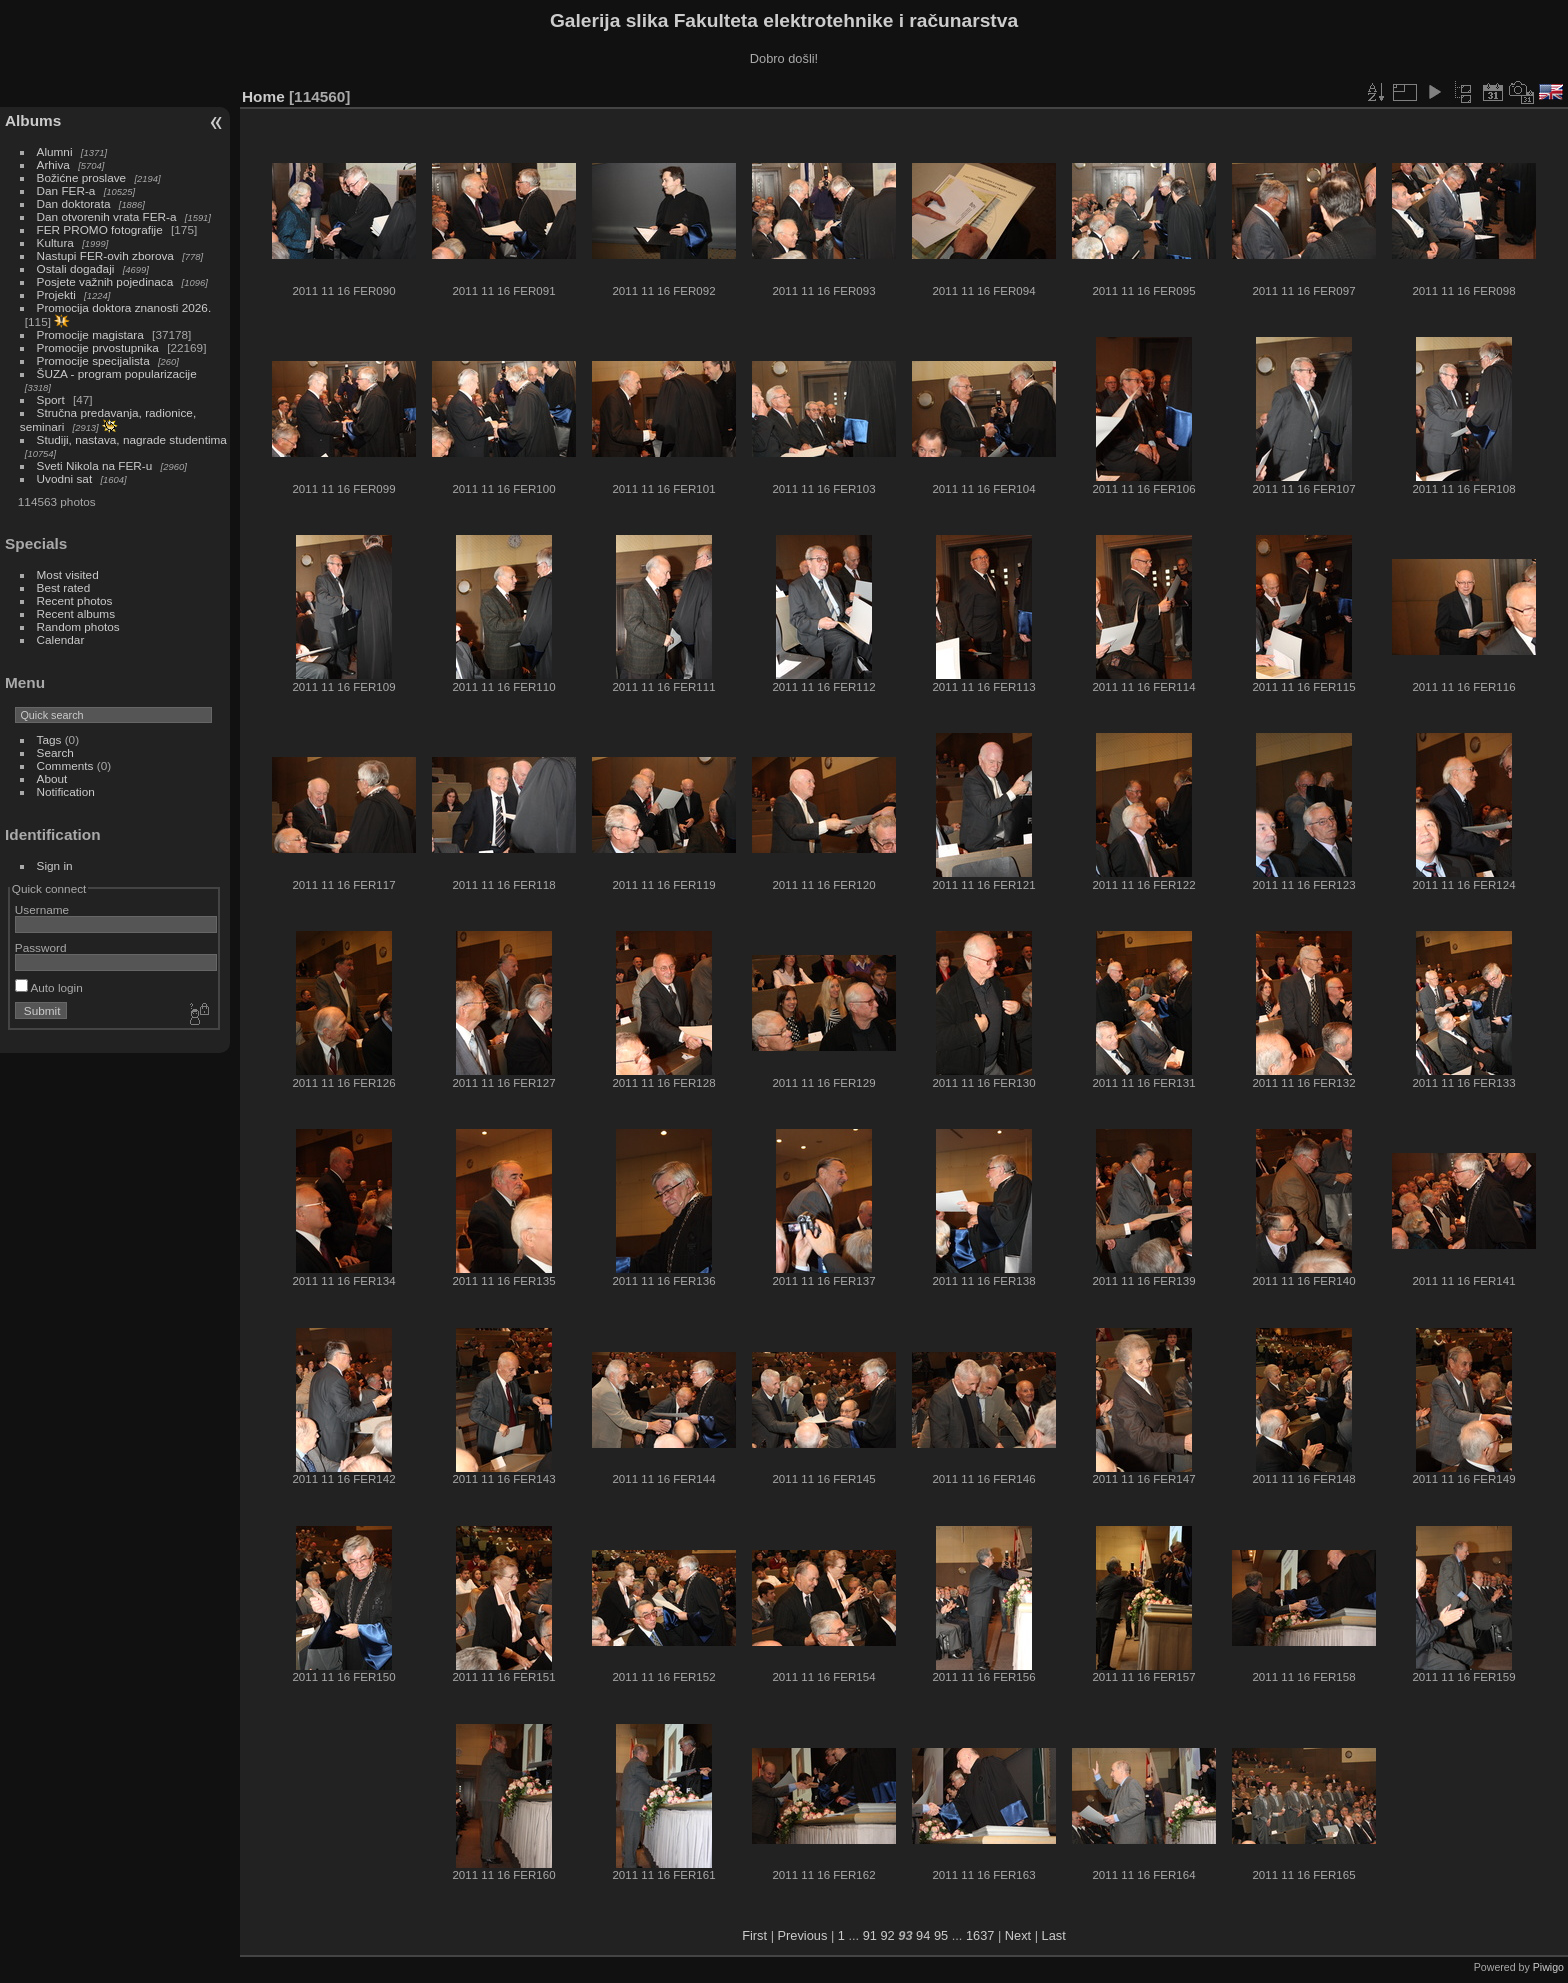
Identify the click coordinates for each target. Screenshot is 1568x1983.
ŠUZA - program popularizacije (117, 373)
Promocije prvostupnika (98, 347)
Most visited (68, 574)
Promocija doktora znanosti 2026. (124, 307)
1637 (980, 1935)
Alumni (55, 151)
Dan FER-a (66, 190)
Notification (66, 791)
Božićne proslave (82, 177)
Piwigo (1548, 1967)
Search (55, 752)
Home (263, 96)
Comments (65, 765)
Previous (803, 1935)
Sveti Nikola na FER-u (95, 465)
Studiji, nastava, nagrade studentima (132, 439)
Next (1018, 1935)
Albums (33, 120)
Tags (49, 739)
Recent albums (76, 613)
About (52, 778)
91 (870, 1935)
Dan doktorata (74, 203)
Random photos (78, 626)
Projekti (56, 294)
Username (42, 909)
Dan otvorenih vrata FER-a (107, 216)
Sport (51, 399)
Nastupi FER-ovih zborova (105, 255)
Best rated (64, 587)
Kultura (55, 242)
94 (923, 1935)
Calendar (61, 639)
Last (1054, 1935)
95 (941, 1935)
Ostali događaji (76, 268)
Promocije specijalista (93, 360)
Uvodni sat (65, 478)
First (754, 1935)
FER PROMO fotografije (100, 229)
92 (888, 1935)
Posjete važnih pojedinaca (105, 281)
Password (41, 947)
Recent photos (75, 600)
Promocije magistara (90, 334)
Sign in (55, 865)
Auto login (49, 987)
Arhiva (53, 164)
